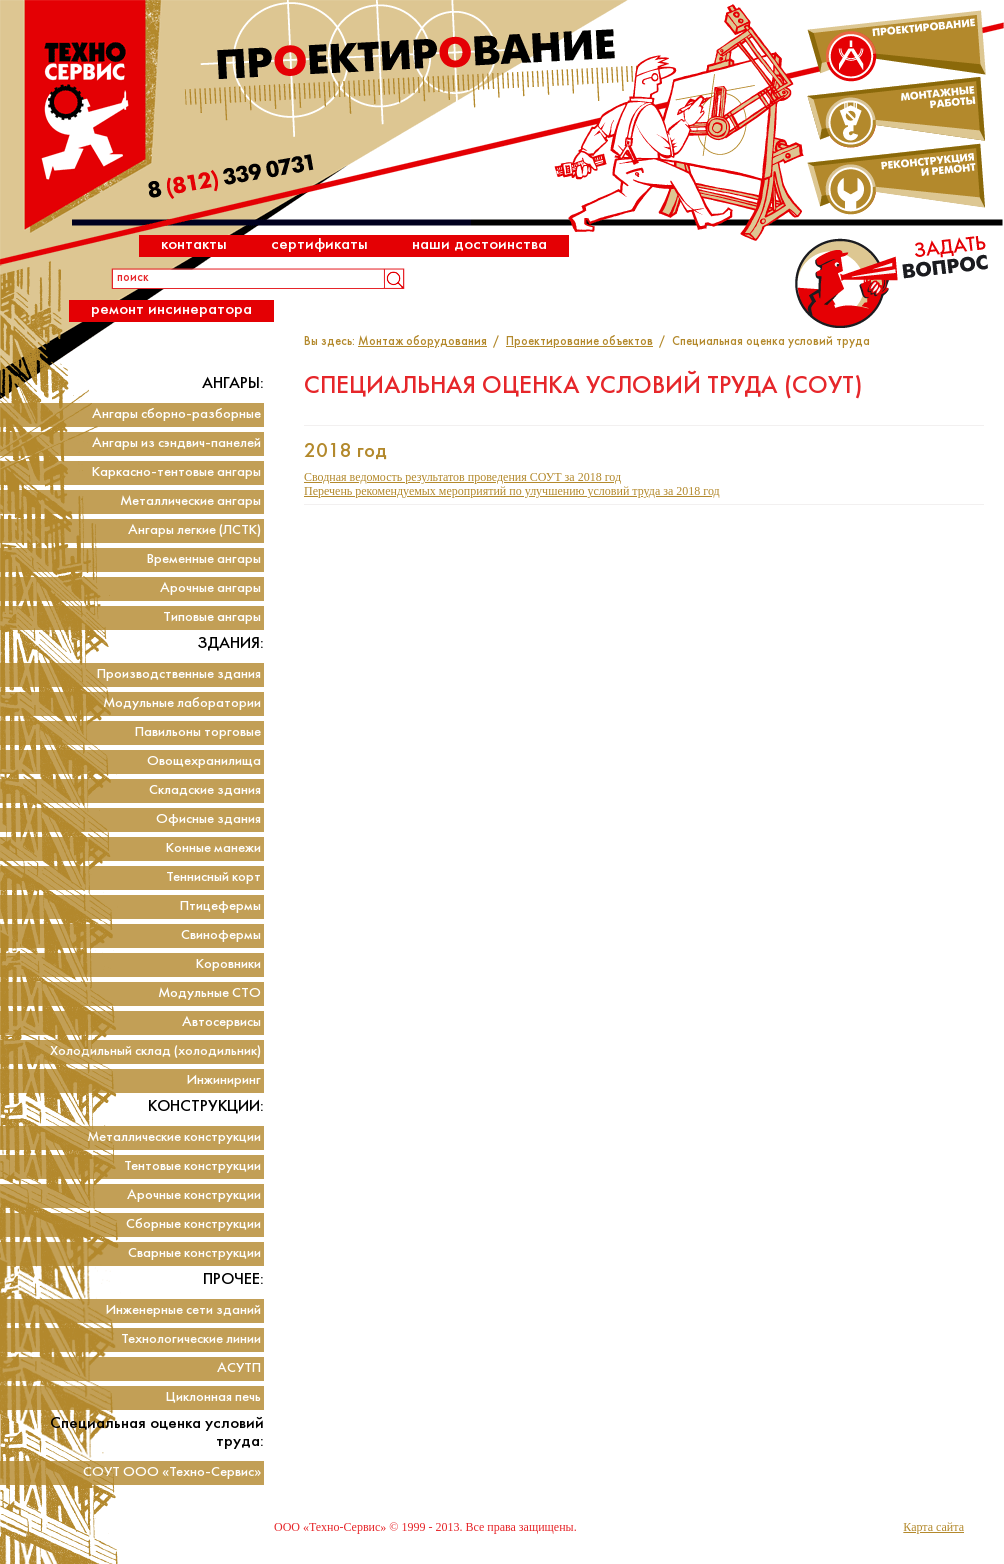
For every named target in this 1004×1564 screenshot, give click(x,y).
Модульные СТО (209, 993)
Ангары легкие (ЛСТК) (194, 530)
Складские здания (205, 790)
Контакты (194, 244)
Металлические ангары (190, 501)
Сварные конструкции (194, 1253)
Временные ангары (204, 559)
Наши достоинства (479, 244)
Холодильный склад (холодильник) (155, 1051)
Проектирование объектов (579, 342)
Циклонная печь (213, 1397)
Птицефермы (220, 906)
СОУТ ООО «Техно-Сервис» (172, 1472)
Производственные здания (179, 674)
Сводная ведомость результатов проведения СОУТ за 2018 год (462, 477)
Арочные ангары (210, 588)
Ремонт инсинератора (171, 309)
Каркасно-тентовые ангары (176, 472)
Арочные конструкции (194, 1195)
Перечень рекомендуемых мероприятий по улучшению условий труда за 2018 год (512, 491)
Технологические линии (191, 1339)
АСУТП (239, 1368)
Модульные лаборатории (182, 703)
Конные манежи (213, 848)
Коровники (228, 964)
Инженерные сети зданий (183, 1310)
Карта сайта (933, 1527)
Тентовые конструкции (192, 1166)
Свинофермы (221, 935)
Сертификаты (319, 244)
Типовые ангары (212, 617)
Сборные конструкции (193, 1224)
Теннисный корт (213, 877)
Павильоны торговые (198, 732)
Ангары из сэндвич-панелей (176, 443)
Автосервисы (221, 1022)
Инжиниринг (224, 1080)
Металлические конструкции (174, 1137)
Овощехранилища (204, 761)
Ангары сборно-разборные (176, 414)
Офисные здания (208, 819)
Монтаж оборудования (422, 342)
